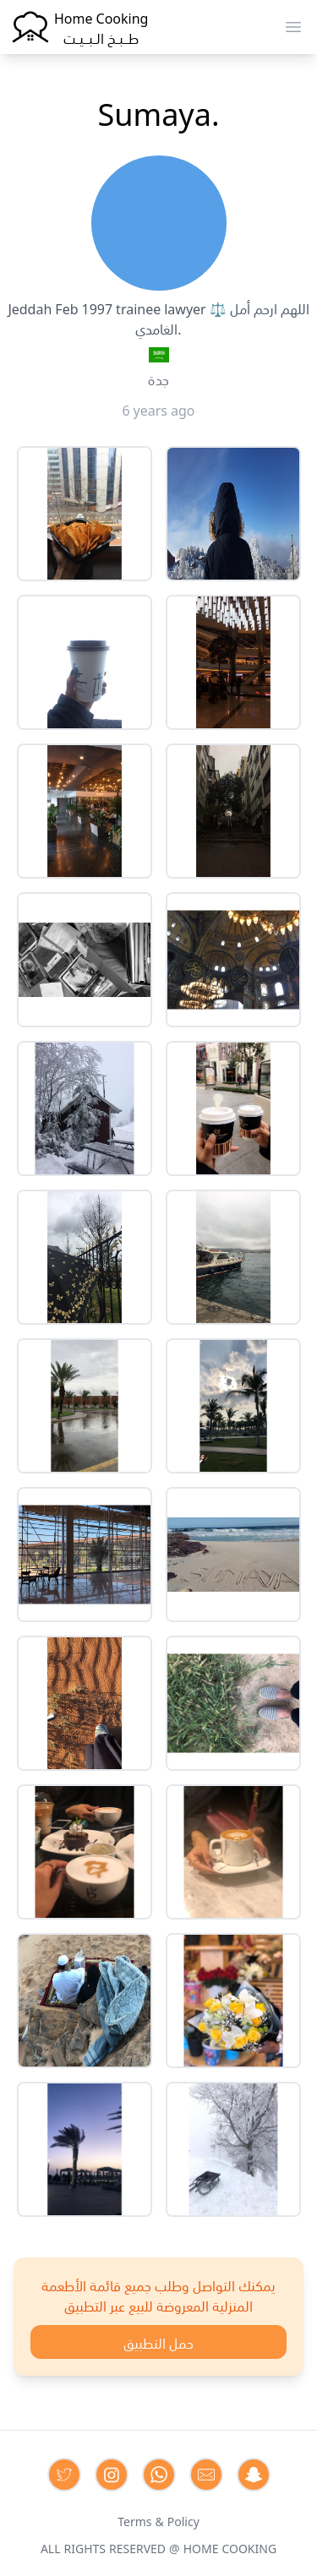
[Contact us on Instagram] (111, 2475)
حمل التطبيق (158, 2341)
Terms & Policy (158, 2520)
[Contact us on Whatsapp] (159, 2475)
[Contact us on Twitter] (64, 2475)
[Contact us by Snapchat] (254, 2475)
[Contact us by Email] (206, 2475)
